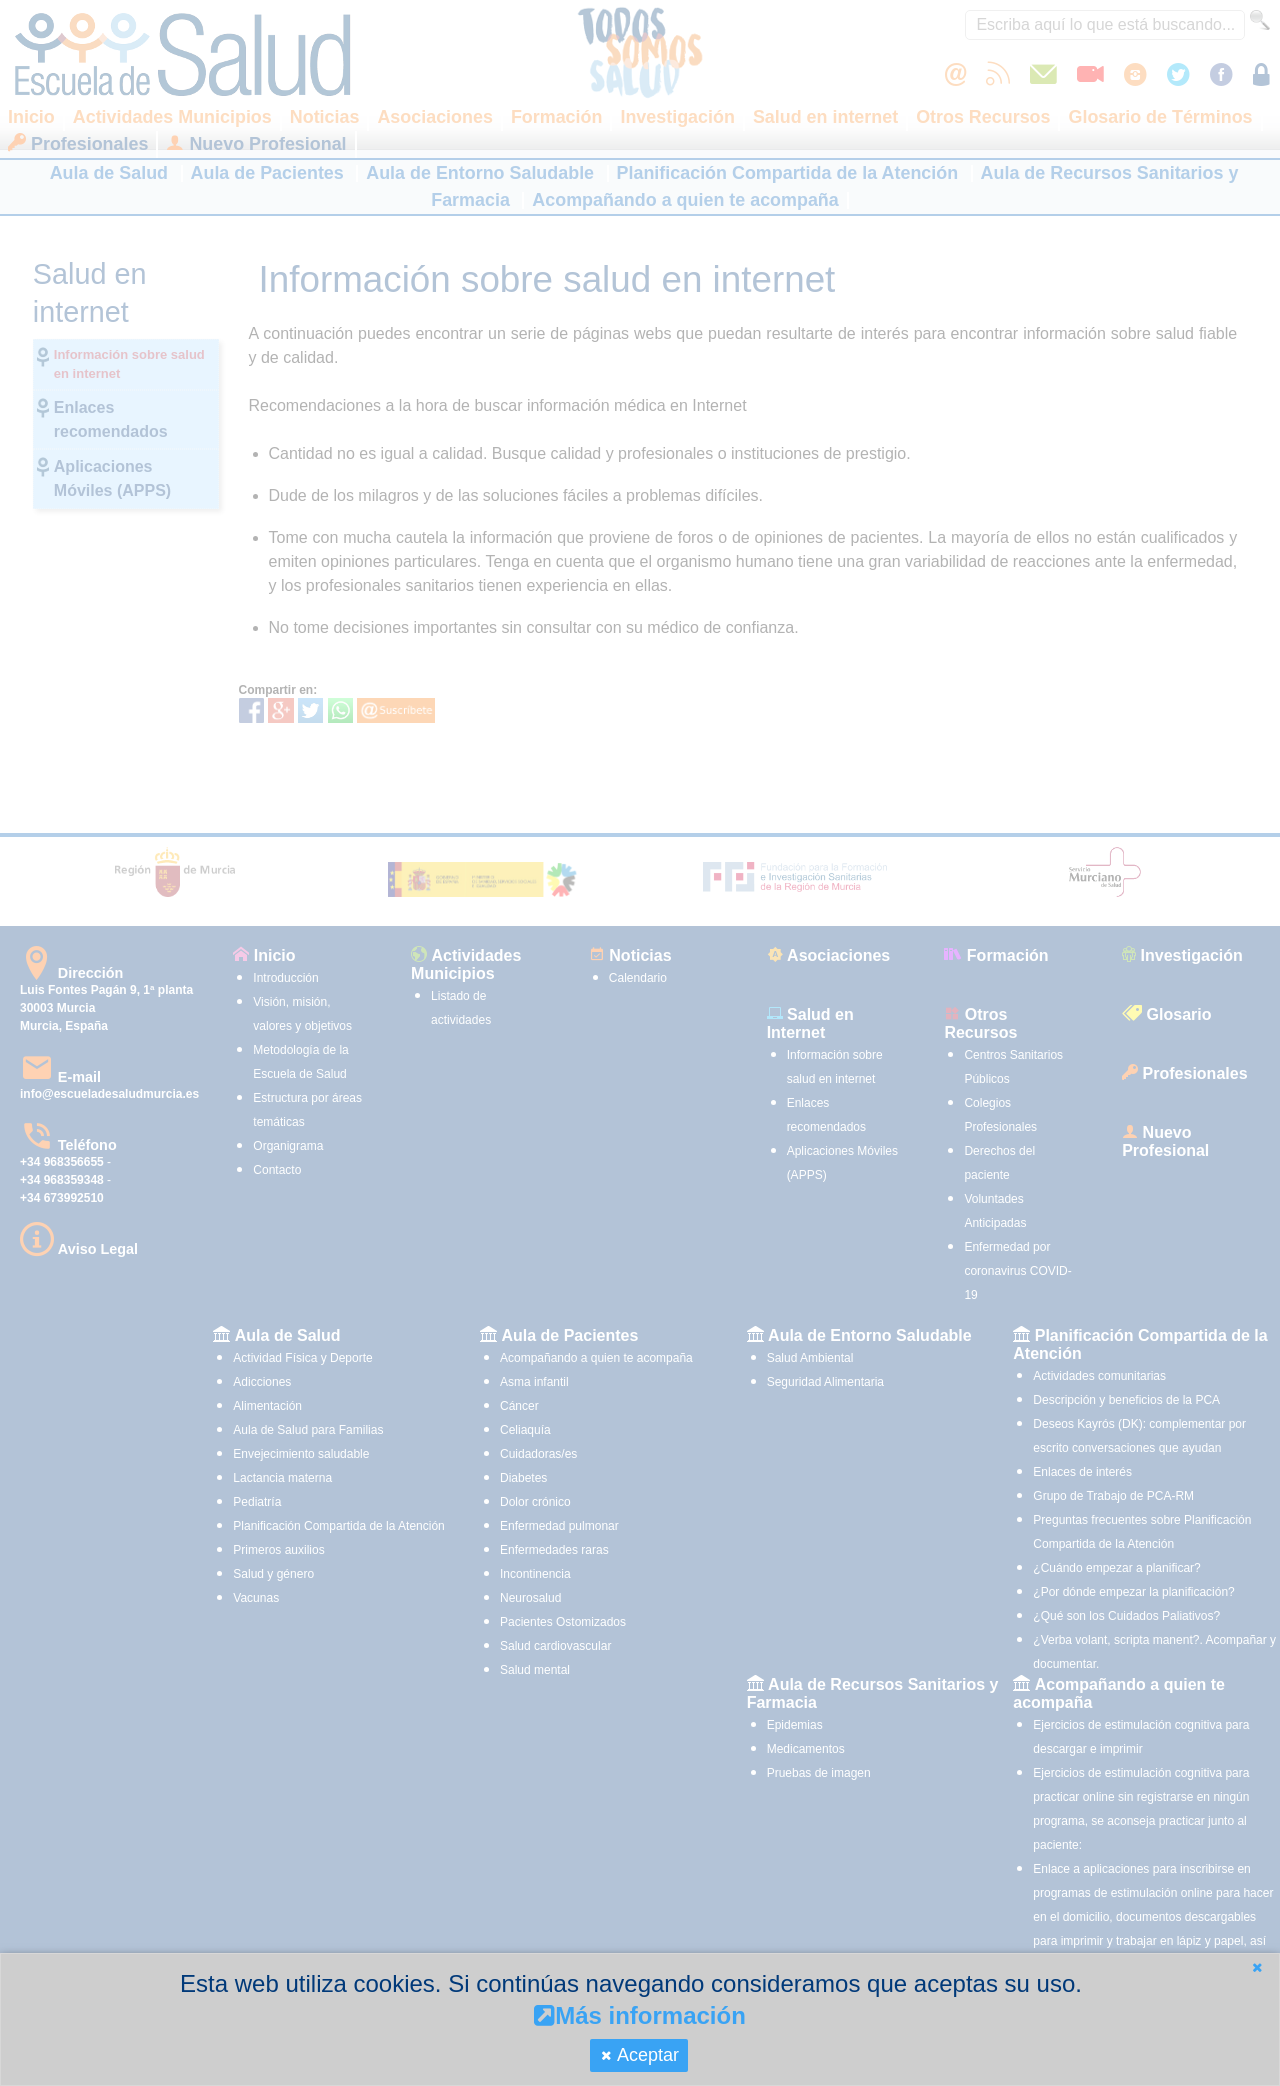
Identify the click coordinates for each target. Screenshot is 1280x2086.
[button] (1257, 1967)
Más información (640, 2015)
